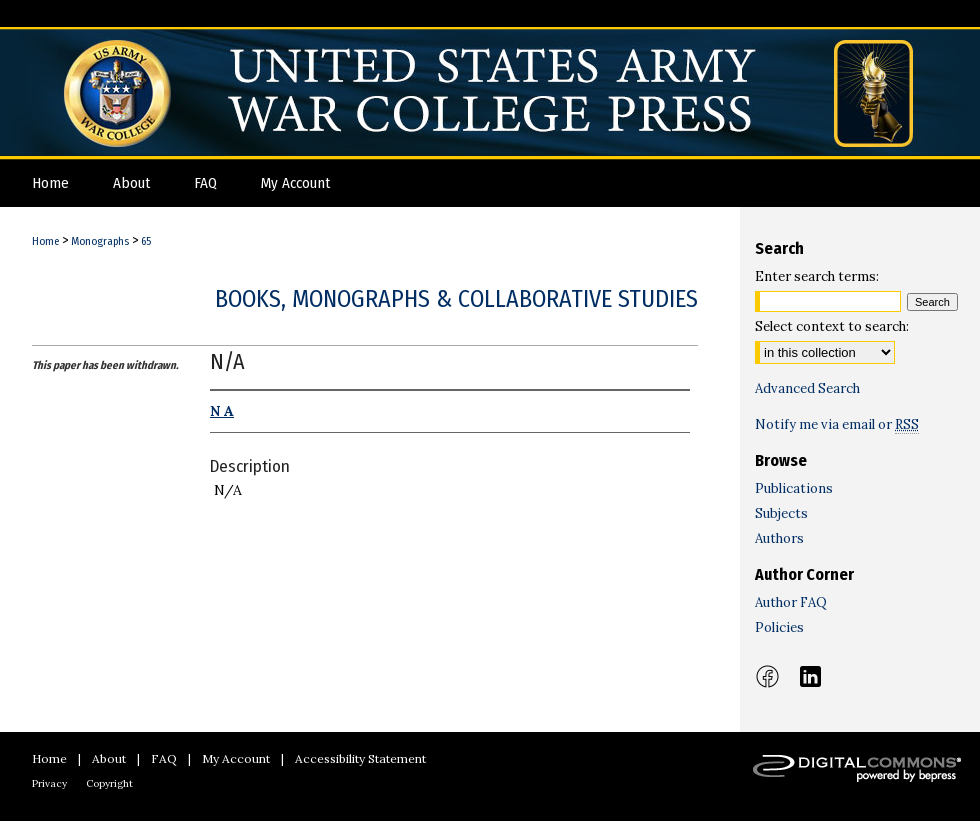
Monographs (100, 241)
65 (146, 241)
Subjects (781, 513)
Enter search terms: (817, 276)
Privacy (49, 783)
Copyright (109, 783)
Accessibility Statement (360, 758)
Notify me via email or (837, 424)
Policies (779, 627)
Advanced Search (807, 388)
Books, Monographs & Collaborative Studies (456, 299)
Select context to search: (832, 326)
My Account (236, 758)
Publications (794, 488)
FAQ (164, 758)
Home (45, 241)
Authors (779, 538)
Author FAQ (791, 602)
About (109, 758)
